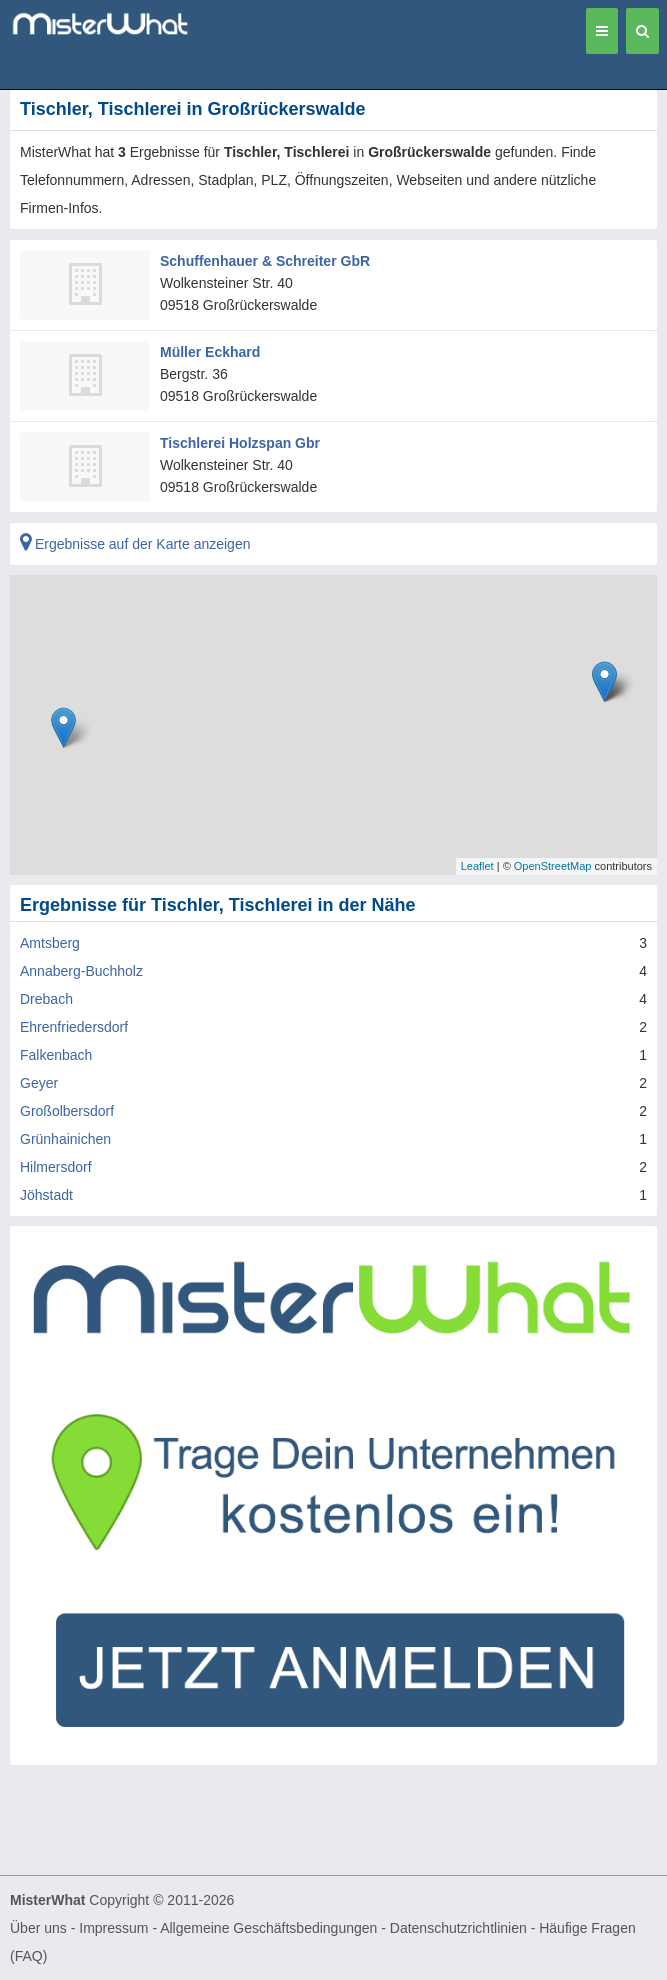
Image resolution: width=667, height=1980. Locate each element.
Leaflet (477, 866)
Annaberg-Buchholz (81, 971)
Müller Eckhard (210, 352)
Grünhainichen (65, 1139)
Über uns (38, 1928)
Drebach (46, 999)
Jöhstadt (46, 1195)
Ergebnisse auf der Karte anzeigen (135, 544)
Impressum (113, 1928)
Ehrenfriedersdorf (74, 1027)
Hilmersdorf (56, 1167)
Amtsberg (50, 943)
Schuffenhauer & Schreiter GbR (265, 261)
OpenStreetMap (553, 866)
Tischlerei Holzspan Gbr (240, 443)
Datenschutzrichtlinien (458, 1928)
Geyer (39, 1083)
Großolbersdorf (67, 1111)
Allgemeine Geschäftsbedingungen (268, 1928)
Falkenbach (56, 1055)
